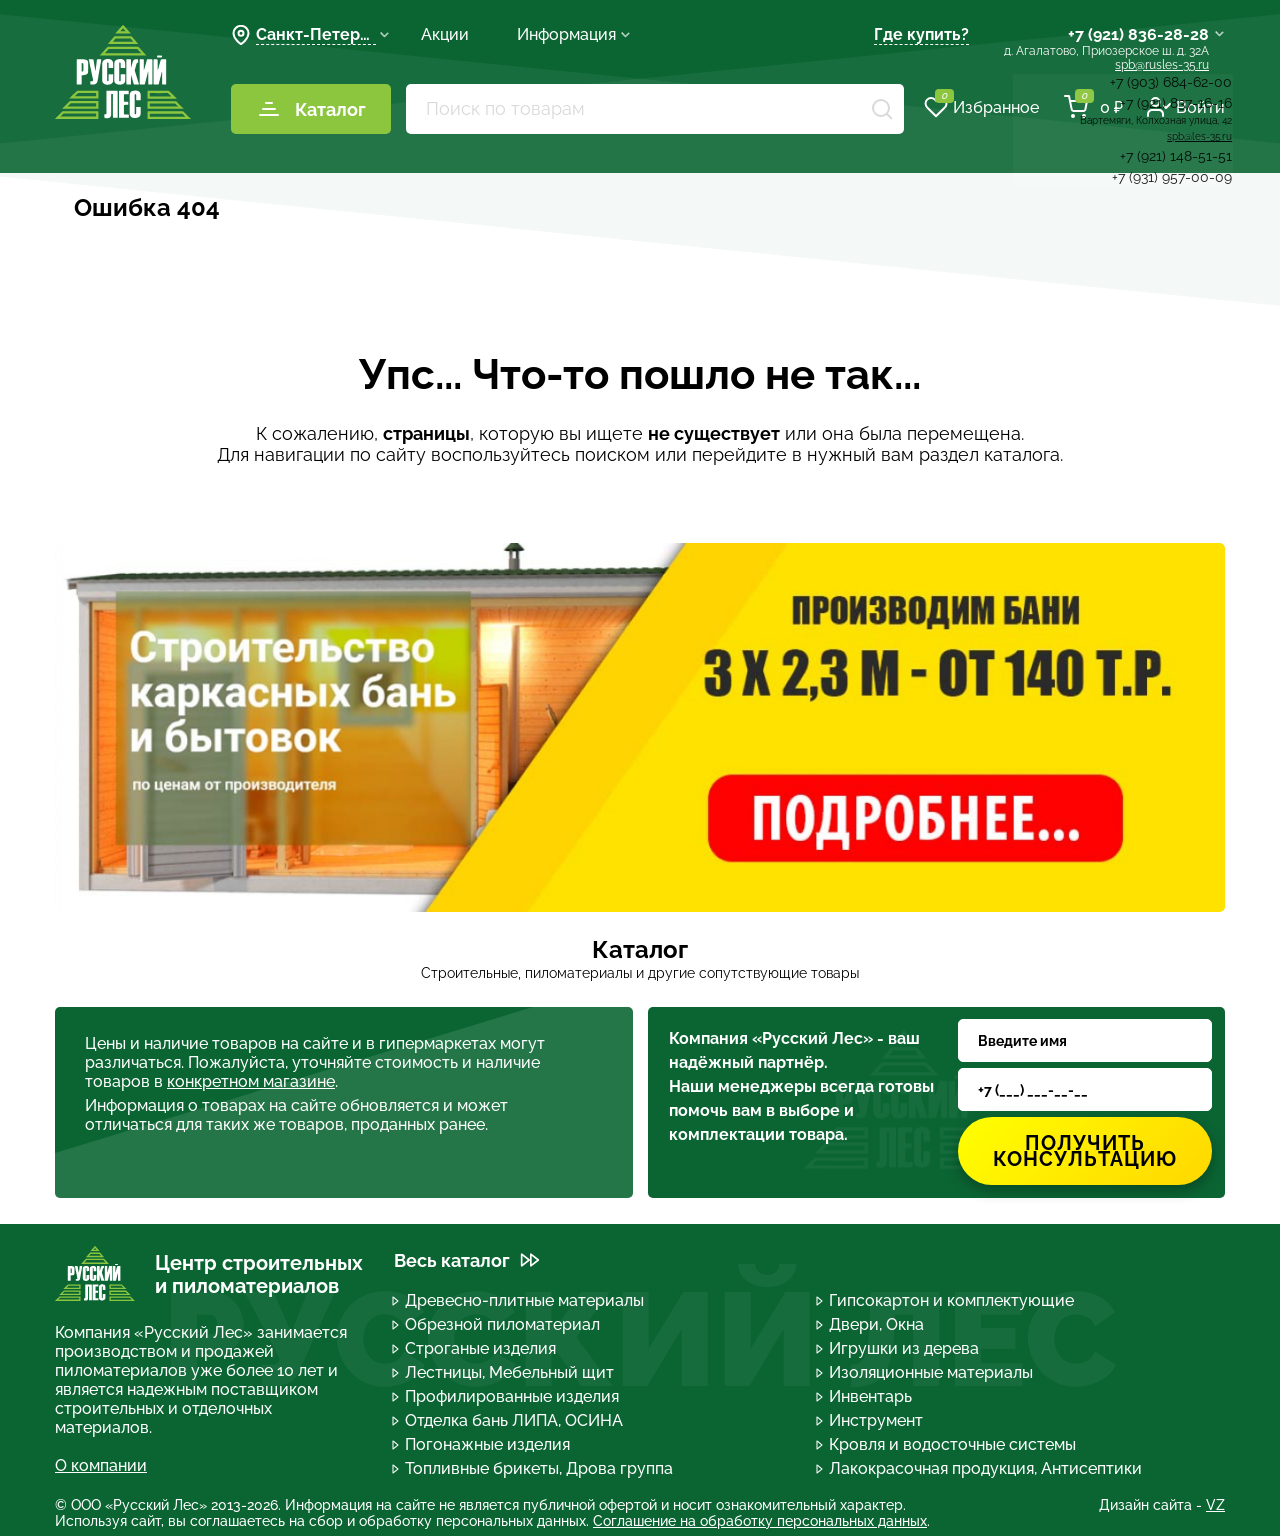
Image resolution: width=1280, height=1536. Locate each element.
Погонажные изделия (482, 1444)
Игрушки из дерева (898, 1348)
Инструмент (870, 1420)
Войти (1186, 107)
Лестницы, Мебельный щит (504, 1372)
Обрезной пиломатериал (497, 1324)
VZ (1215, 1505)
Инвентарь (865, 1396)
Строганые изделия (475, 1348)
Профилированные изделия (506, 1396)
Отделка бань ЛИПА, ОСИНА (508, 1420)
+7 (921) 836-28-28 (1138, 34)
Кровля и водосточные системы (947, 1444)
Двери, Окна (871, 1324)
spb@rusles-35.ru (1162, 65)
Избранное (981, 107)
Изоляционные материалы (925, 1372)
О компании (101, 1465)
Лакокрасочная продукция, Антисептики (980, 1468)
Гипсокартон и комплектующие (946, 1300)
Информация (574, 34)
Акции (445, 34)
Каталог (311, 109)
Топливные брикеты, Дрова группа (533, 1468)
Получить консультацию (1085, 1151)
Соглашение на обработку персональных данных (760, 1521)
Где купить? (921, 34)
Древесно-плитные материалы (519, 1300)
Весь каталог (467, 1260)
